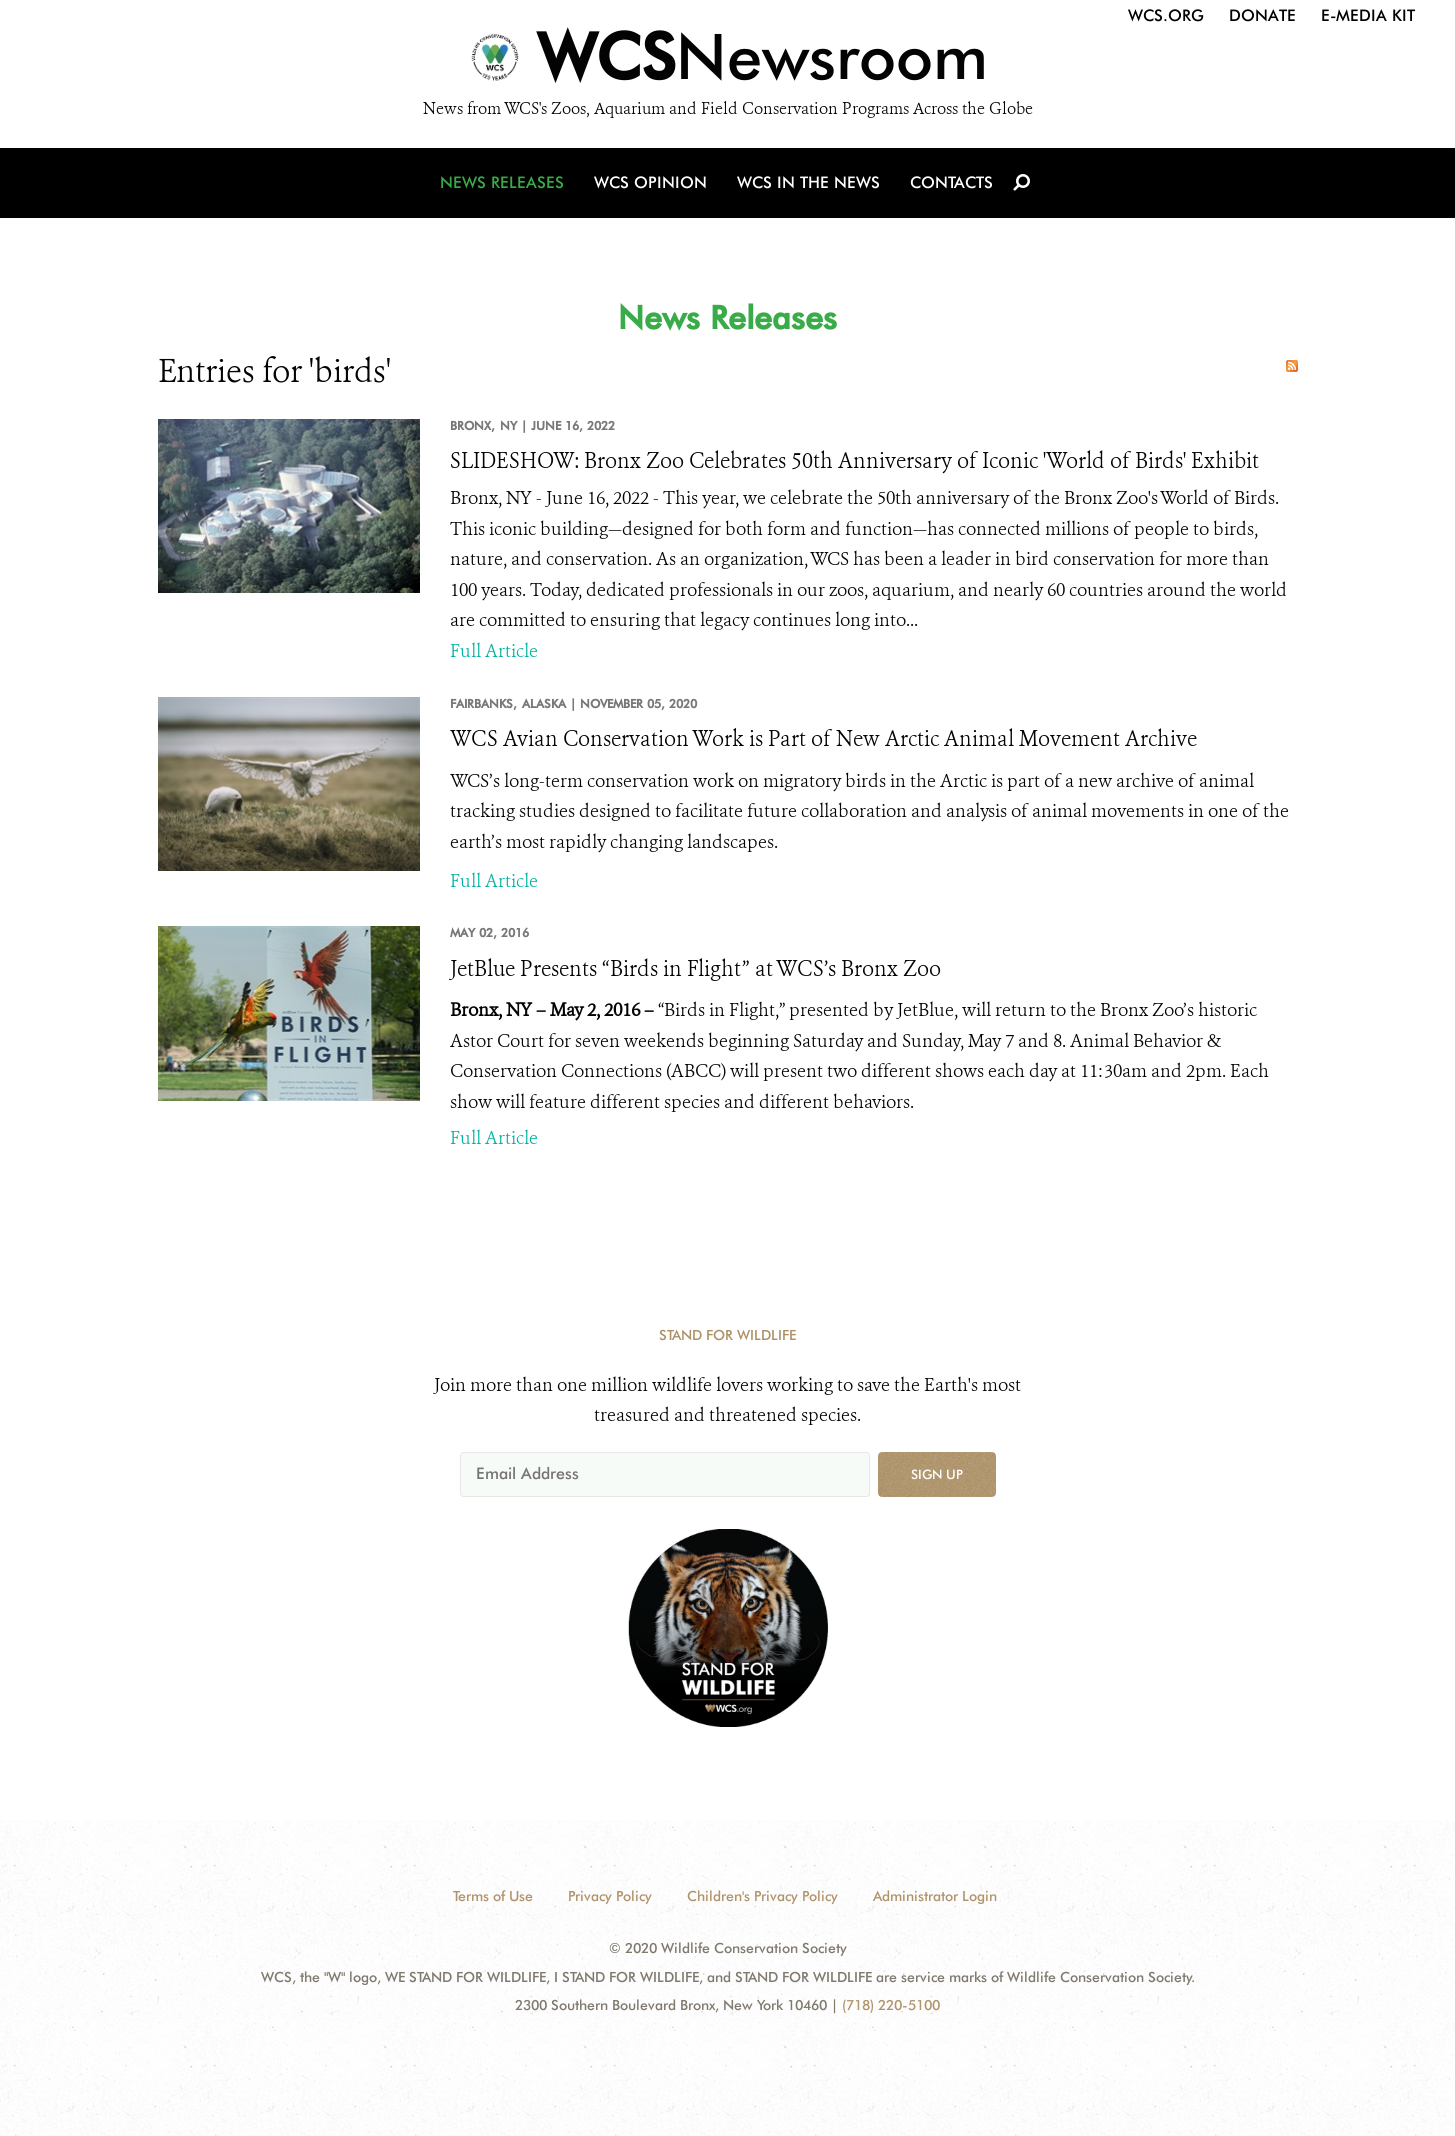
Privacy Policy (610, 1896)
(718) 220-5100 (891, 2005)
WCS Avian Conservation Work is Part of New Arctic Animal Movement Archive (823, 739)
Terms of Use (493, 1896)
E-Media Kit (1368, 15)
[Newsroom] (727, 62)
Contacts (951, 182)
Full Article (494, 651)
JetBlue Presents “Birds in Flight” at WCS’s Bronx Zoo (695, 969)
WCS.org (1166, 15)
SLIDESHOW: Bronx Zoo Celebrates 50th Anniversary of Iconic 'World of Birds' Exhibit (854, 461)
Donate (1262, 15)
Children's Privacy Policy (762, 1896)
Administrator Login (935, 1896)
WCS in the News (808, 182)
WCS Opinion (650, 182)
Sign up (937, 1474)
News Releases (502, 182)
